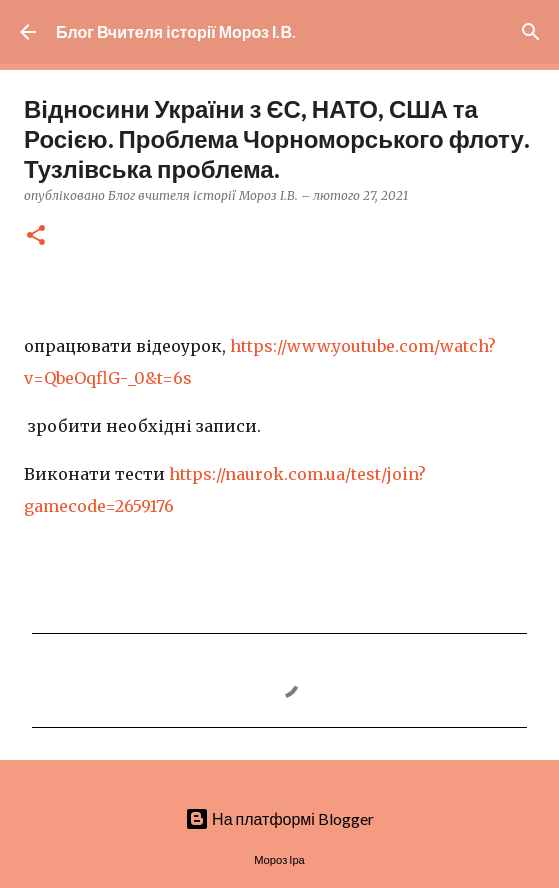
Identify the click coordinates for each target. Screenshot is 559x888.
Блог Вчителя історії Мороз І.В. (176, 31)
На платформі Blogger (279, 818)
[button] (36, 236)
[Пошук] (531, 32)
